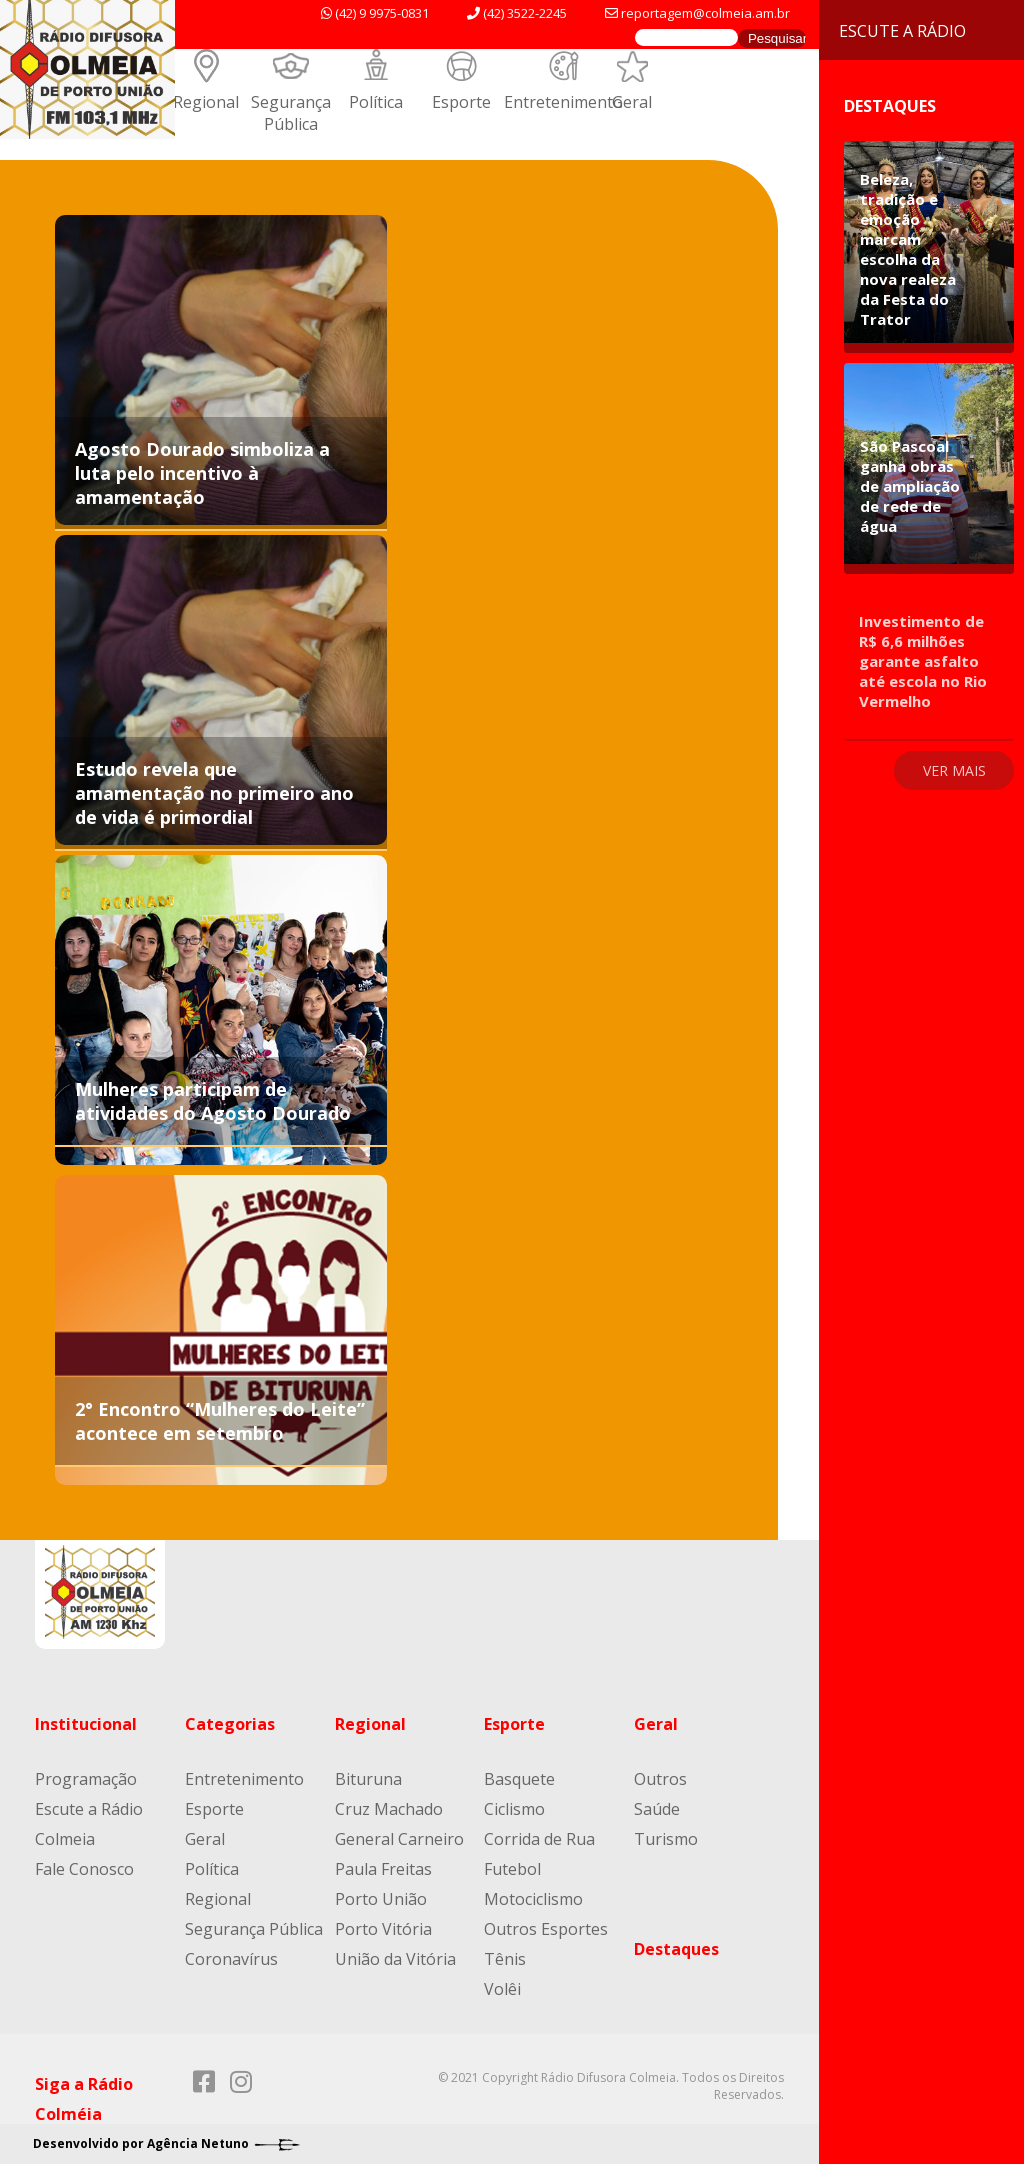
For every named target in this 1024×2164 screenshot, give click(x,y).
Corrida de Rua (539, 1839)
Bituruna (368, 1779)
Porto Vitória (383, 1929)
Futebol (512, 1869)
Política (376, 102)
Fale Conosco (84, 1869)
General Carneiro (399, 1839)
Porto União (381, 1899)
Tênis (505, 1959)
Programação (86, 1779)
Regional (206, 102)
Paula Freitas (383, 1869)
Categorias (230, 1724)
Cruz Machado (389, 1809)
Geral (632, 102)
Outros (660, 1779)
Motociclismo (533, 1899)
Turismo (666, 1839)
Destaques (676, 1949)
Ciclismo (514, 1809)
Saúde (657, 1809)
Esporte (461, 102)
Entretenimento (563, 102)
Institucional (86, 1724)
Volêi (502, 1989)
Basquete (519, 1779)
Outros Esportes (546, 1929)
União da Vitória (395, 1959)
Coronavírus (231, 1959)
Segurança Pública (291, 113)
